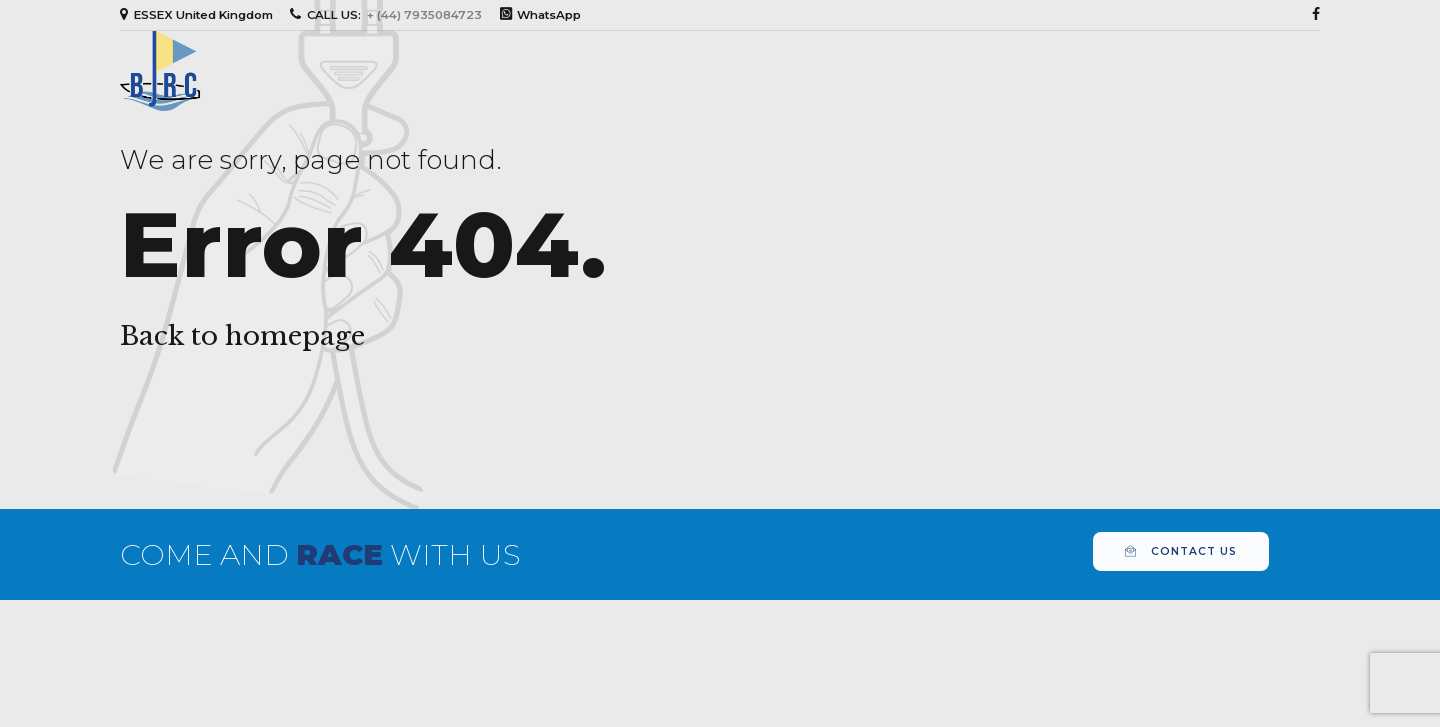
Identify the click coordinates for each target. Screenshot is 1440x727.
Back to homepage (242, 336)
